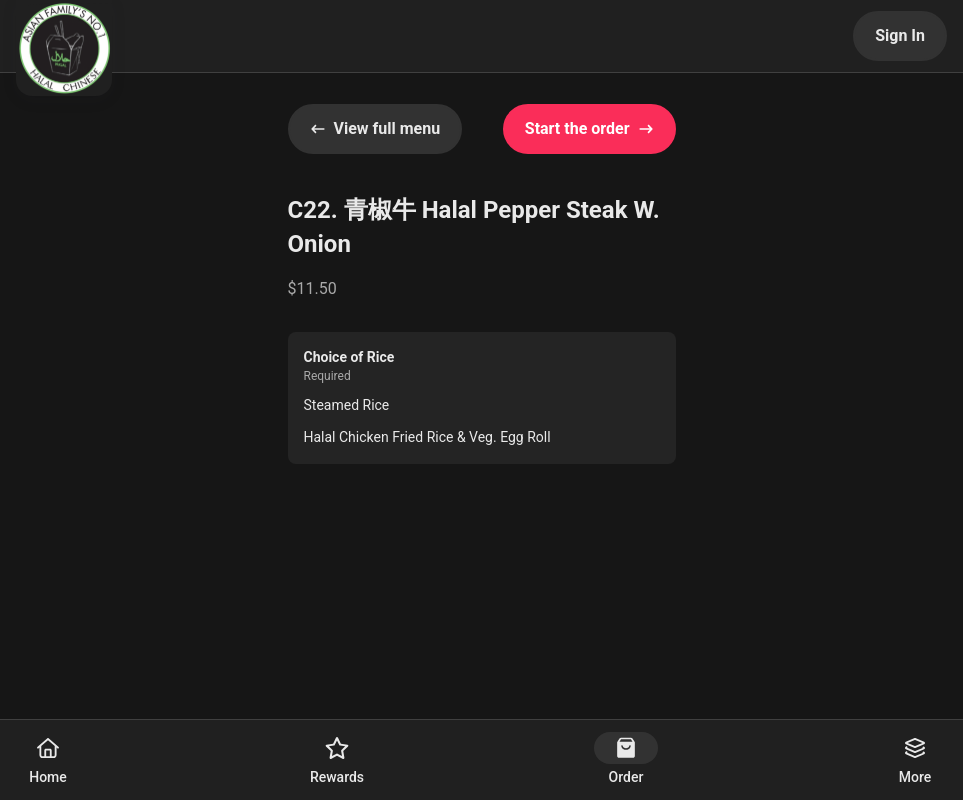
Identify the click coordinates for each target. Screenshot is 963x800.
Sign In (900, 35)
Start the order (589, 128)
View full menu (375, 128)
